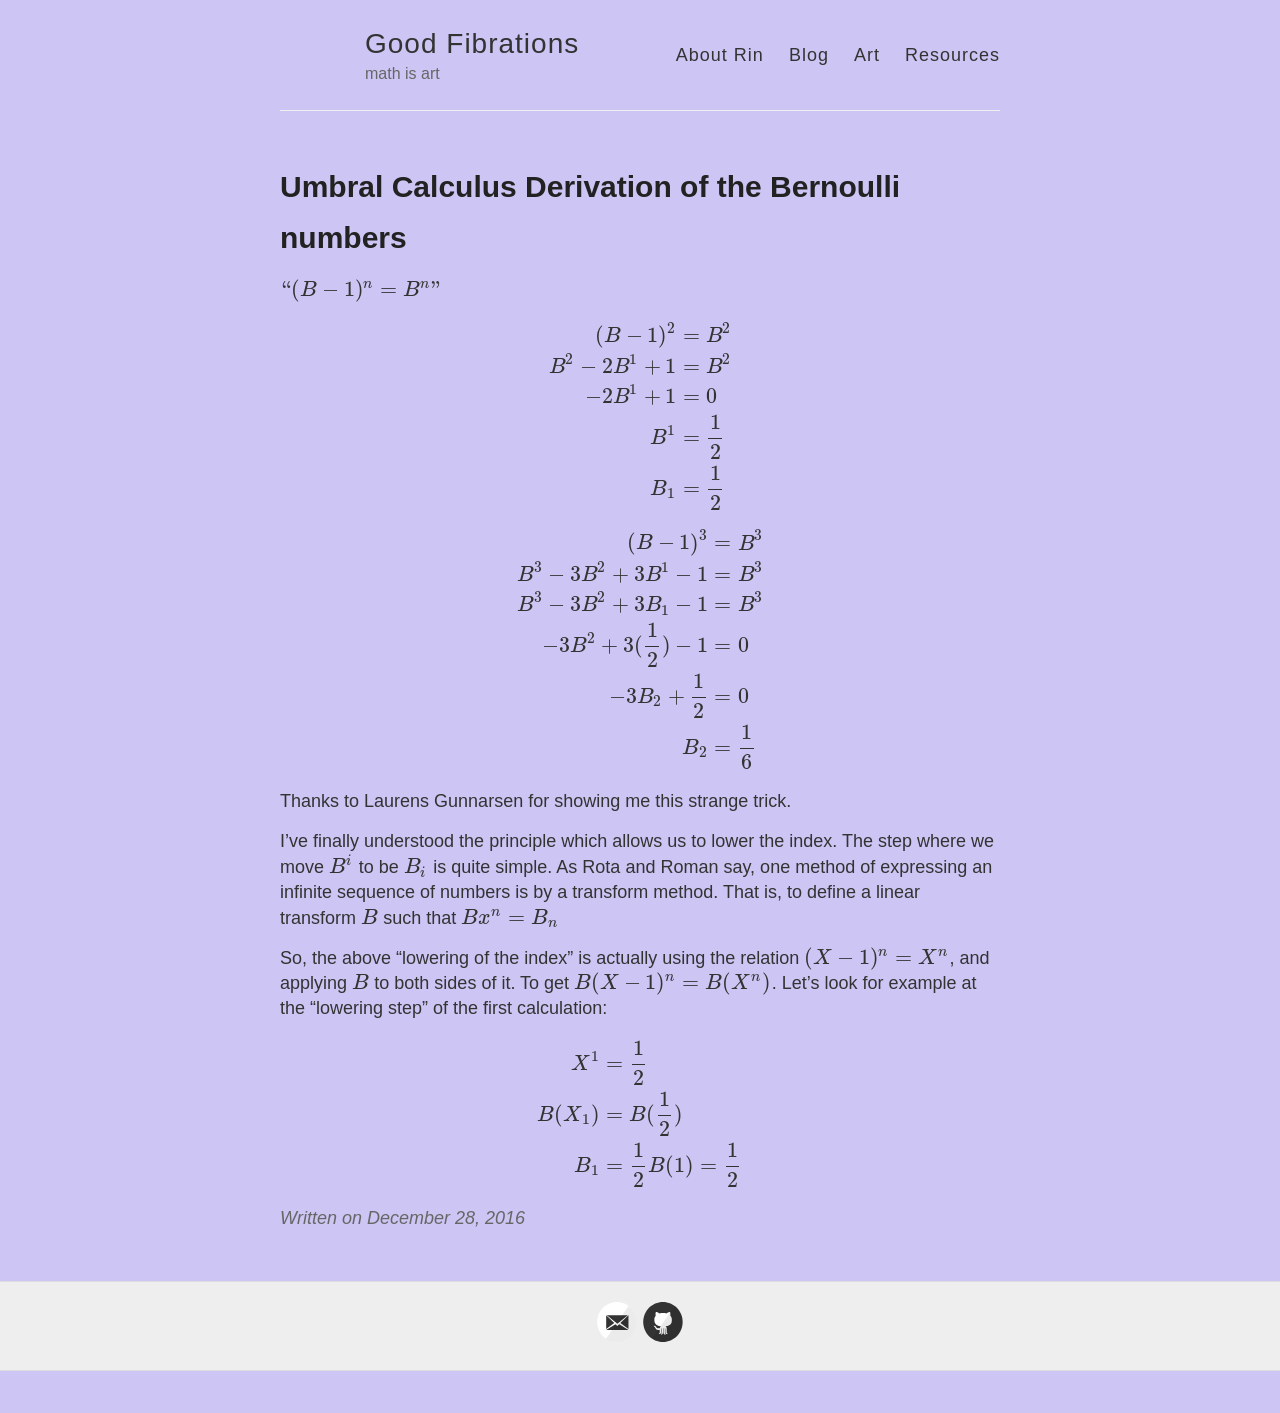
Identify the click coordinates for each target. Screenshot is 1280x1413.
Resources (952, 55)
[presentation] (361, 290)
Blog (809, 55)
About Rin (720, 55)
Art (867, 55)
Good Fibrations (472, 43)
